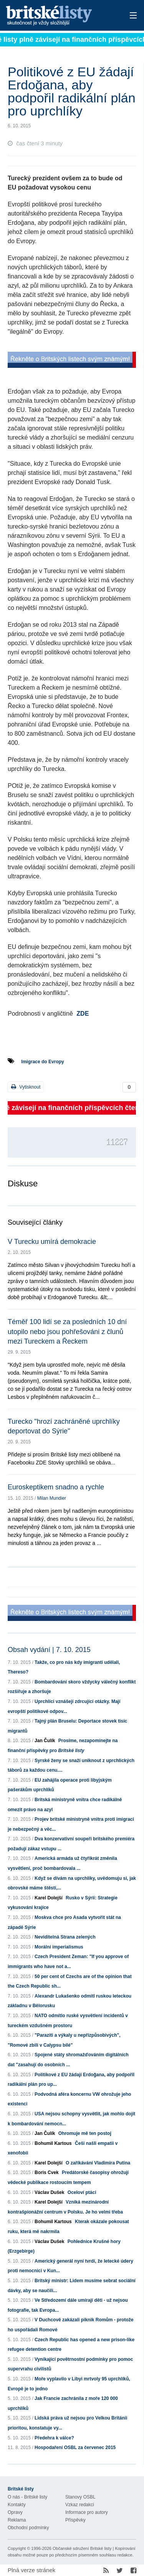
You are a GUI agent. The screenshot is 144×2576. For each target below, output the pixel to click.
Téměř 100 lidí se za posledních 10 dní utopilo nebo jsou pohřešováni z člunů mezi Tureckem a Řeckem (67, 1331)
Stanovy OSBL (80, 2497)
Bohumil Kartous (53, 2143)
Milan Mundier (51, 1498)
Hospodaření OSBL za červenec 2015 (75, 2447)
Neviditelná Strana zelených (65, 1937)
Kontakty (17, 2504)
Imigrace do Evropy (42, 1061)
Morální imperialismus (59, 1947)
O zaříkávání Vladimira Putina (98, 2163)
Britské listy (59, 15)
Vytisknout (25, 1087)
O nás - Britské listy (27, 2497)
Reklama (17, 2520)
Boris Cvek (47, 2172)
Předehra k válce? (54, 2438)
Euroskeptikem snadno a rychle (56, 1487)
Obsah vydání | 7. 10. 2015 (49, 1650)
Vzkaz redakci (79, 2504)
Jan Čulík (45, 1740)
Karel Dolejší (49, 1898)
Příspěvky (75, 2520)
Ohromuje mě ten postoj (84, 2133)
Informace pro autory (86, 2512)
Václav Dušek (49, 2192)
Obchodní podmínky (28, 2527)
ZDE (82, 1013)
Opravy (15, 2512)
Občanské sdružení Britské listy (82, 2548)
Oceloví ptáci (82, 2192)
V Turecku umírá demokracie (52, 1241)
